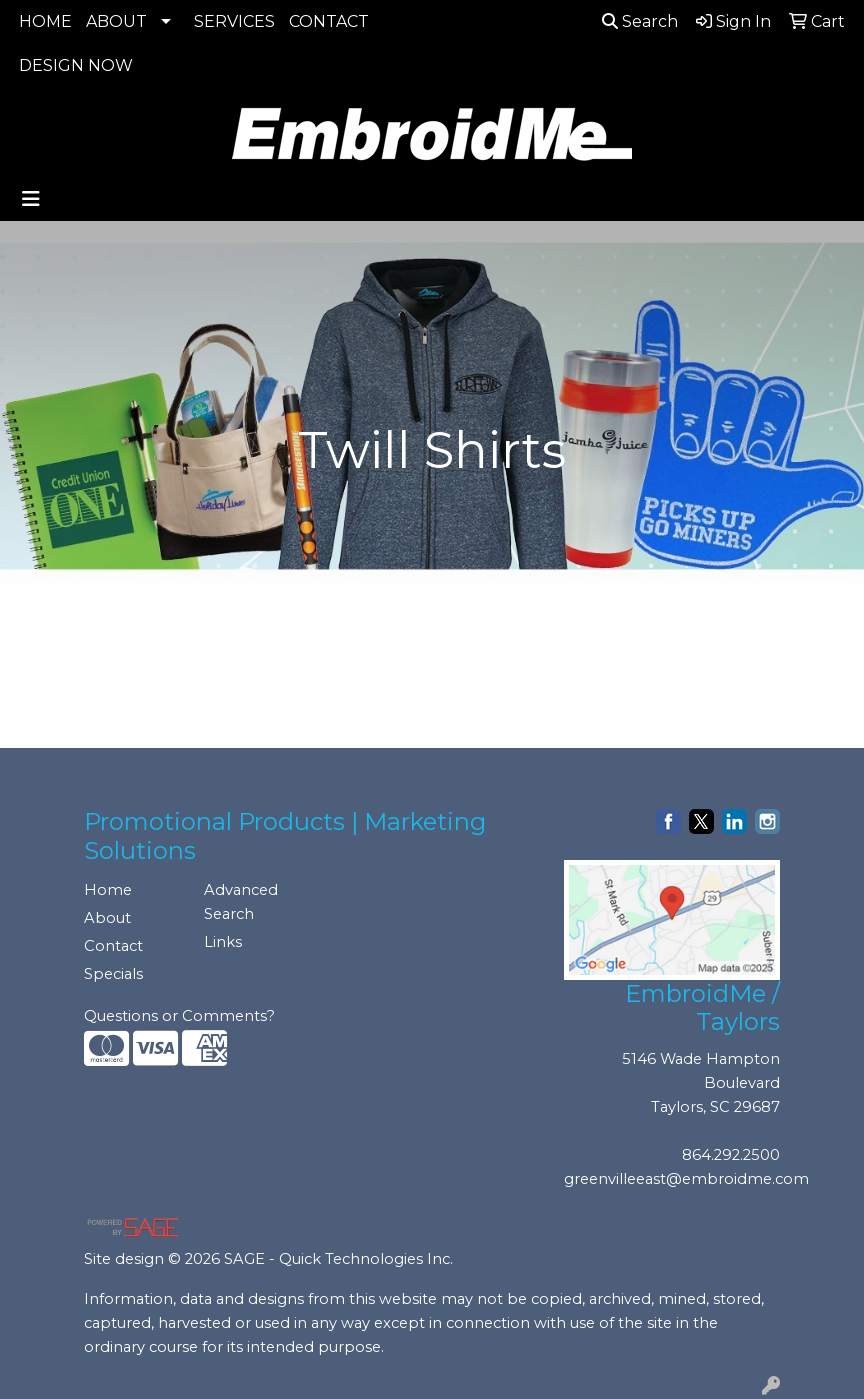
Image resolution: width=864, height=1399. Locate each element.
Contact (113, 946)
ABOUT (116, 21)
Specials (113, 974)
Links (223, 942)
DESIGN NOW (76, 65)
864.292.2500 (731, 1155)
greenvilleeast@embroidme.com (686, 1179)
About (107, 918)
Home (108, 890)
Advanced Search (241, 902)
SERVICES (234, 21)
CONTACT (329, 21)
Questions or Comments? (179, 1016)
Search (640, 21)
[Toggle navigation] (31, 199)
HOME (45, 21)
